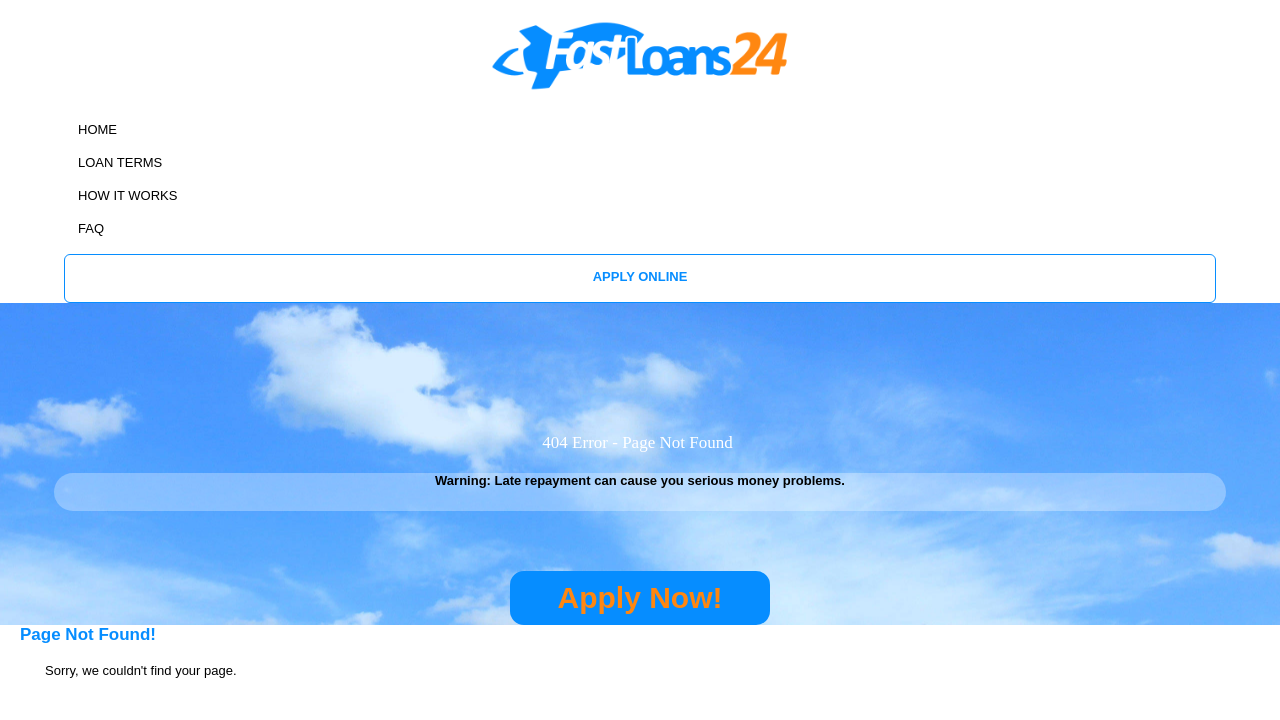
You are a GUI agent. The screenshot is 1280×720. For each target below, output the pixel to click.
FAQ (1026, 87)
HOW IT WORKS (931, 87)
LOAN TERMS (808, 87)
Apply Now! (640, 470)
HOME (714, 87)
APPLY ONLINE (1132, 87)
